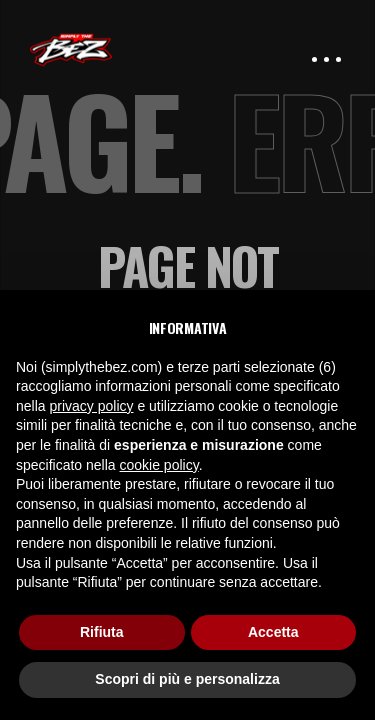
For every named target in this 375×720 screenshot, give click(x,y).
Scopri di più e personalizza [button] (187, 679)
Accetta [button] (273, 632)
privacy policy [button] (91, 406)
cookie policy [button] (159, 465)
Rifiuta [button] (102, 632)
